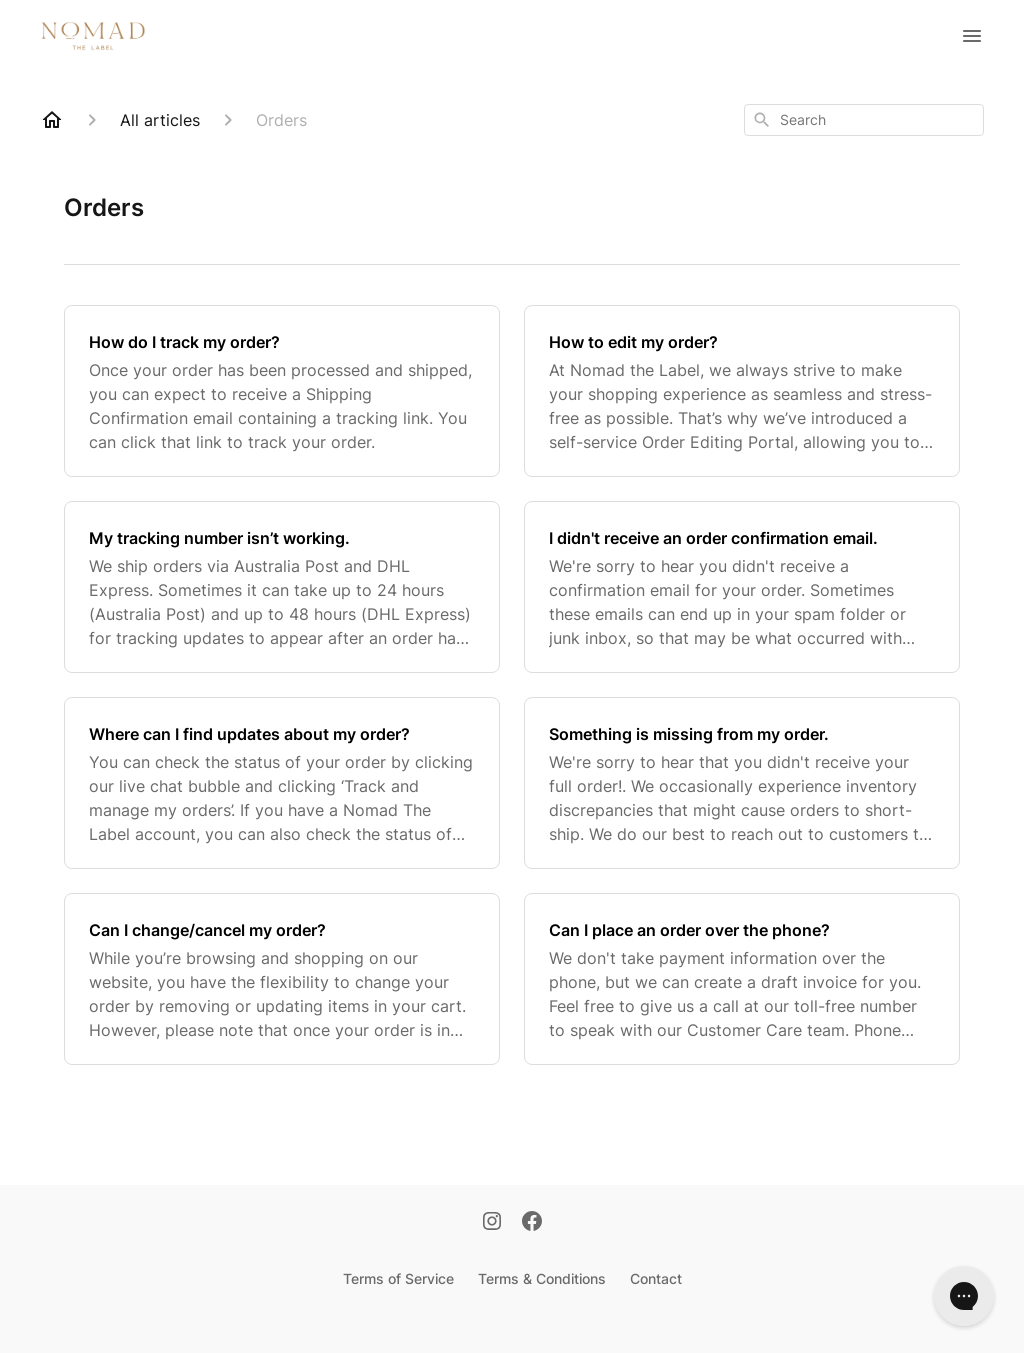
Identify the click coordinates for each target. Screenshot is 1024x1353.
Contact (656, 1278)
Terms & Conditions (542, 1278)
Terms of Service (398, 1278)
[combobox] (864, 120)
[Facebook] (532, 1223)
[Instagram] (492, 1223)
